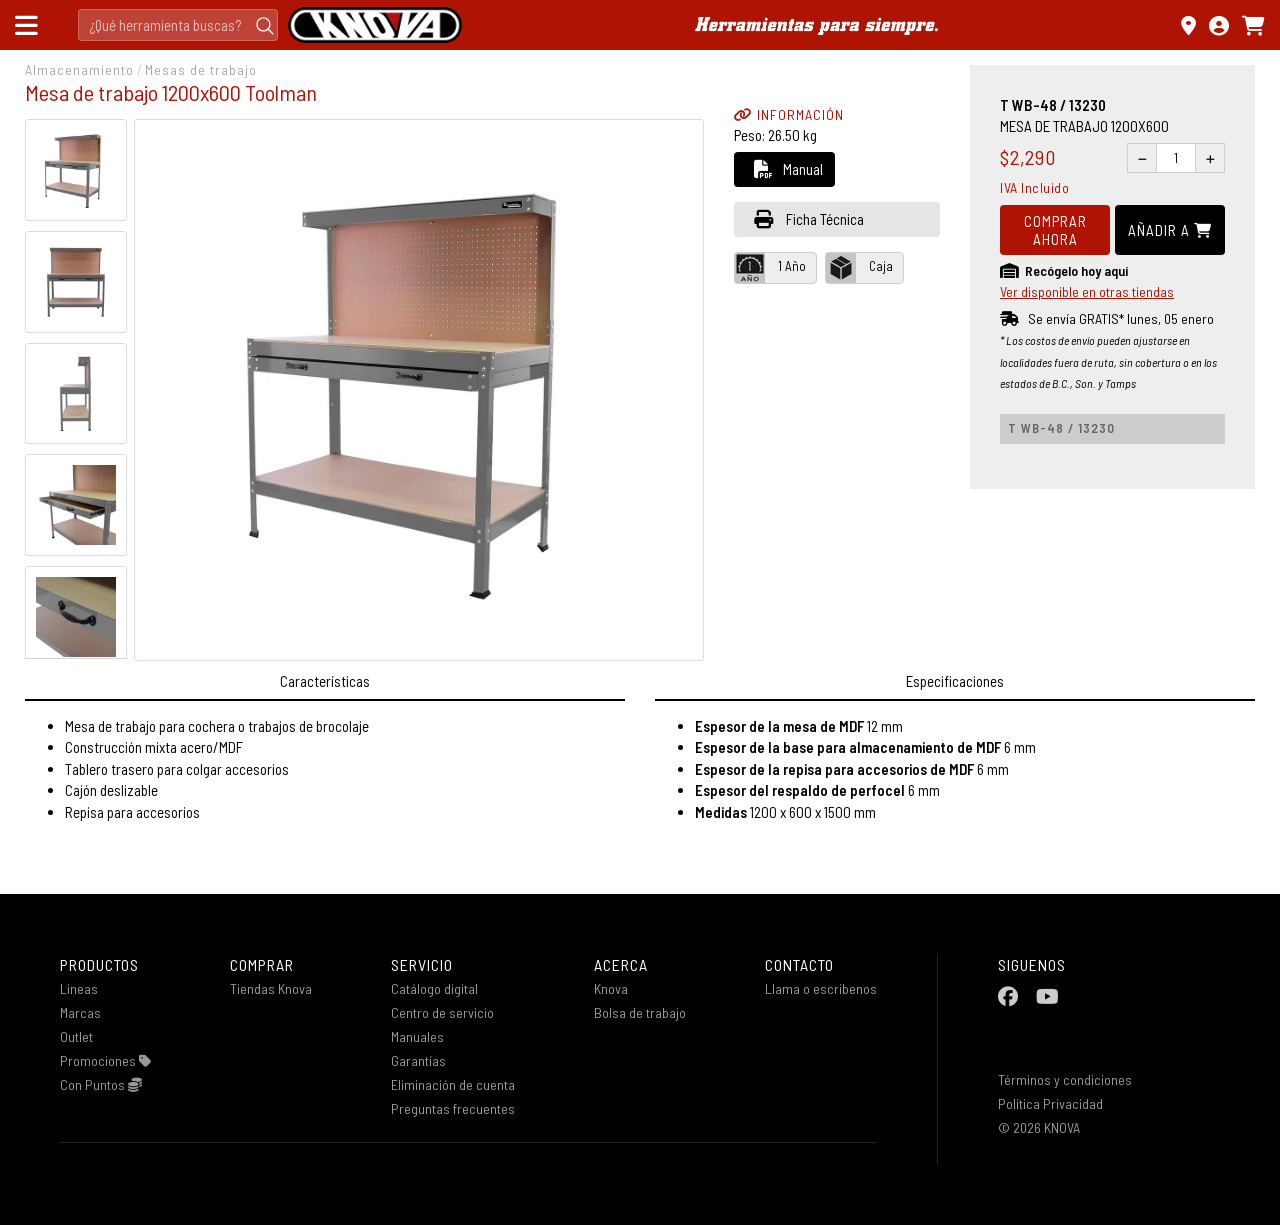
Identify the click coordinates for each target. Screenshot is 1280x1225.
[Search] (178, 25)
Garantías (418, 1060)
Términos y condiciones (1065, 1079)
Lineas (79, 988)
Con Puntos (101, 1084)
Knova (611, 988)
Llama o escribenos (821, 988)
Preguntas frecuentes (453, 1108)
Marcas (80, 1012)
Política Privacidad (1050, 1103)
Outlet (76, 1036)
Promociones (105, 1060)
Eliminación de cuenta (453, 1084)
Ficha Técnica (809, 219)
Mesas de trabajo (201, 69)
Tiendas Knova (271, 988)
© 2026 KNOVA (1039, 1127)
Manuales (417, 1036)
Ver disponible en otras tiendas (1087, 291)
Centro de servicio (442, 1012)
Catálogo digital (434, 988)
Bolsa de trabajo (640, 1012)
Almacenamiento (79, 69)
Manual (788, 169)
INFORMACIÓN (789, 114)
